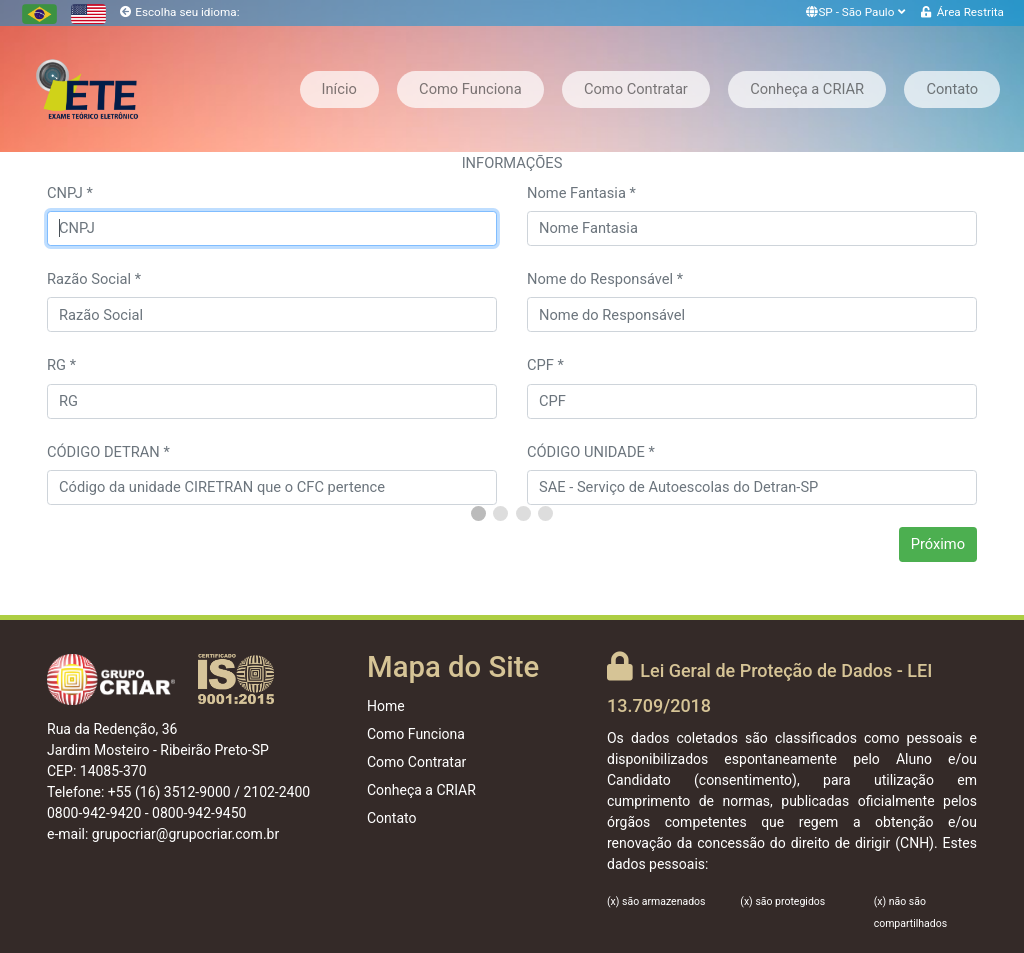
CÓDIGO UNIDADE (591, 452)
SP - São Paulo (856, 12)
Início (339, 89)
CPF (545, 365)
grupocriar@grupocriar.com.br (185, 834)
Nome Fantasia (581, 193)
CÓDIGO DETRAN (108, 452)
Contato (952, 89)
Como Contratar (636, 89)
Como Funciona (470, 89)
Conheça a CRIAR (807, 89)
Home (386, 706)
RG (61, 365)
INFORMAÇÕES (512, 163)
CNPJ (70, 193)
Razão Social (94, 279)
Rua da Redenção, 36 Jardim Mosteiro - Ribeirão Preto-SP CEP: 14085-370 (158, 750)
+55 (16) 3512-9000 (169, 792)
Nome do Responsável (605, 279)
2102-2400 (276, 792)
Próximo (938, 544)
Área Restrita (970, 12)
